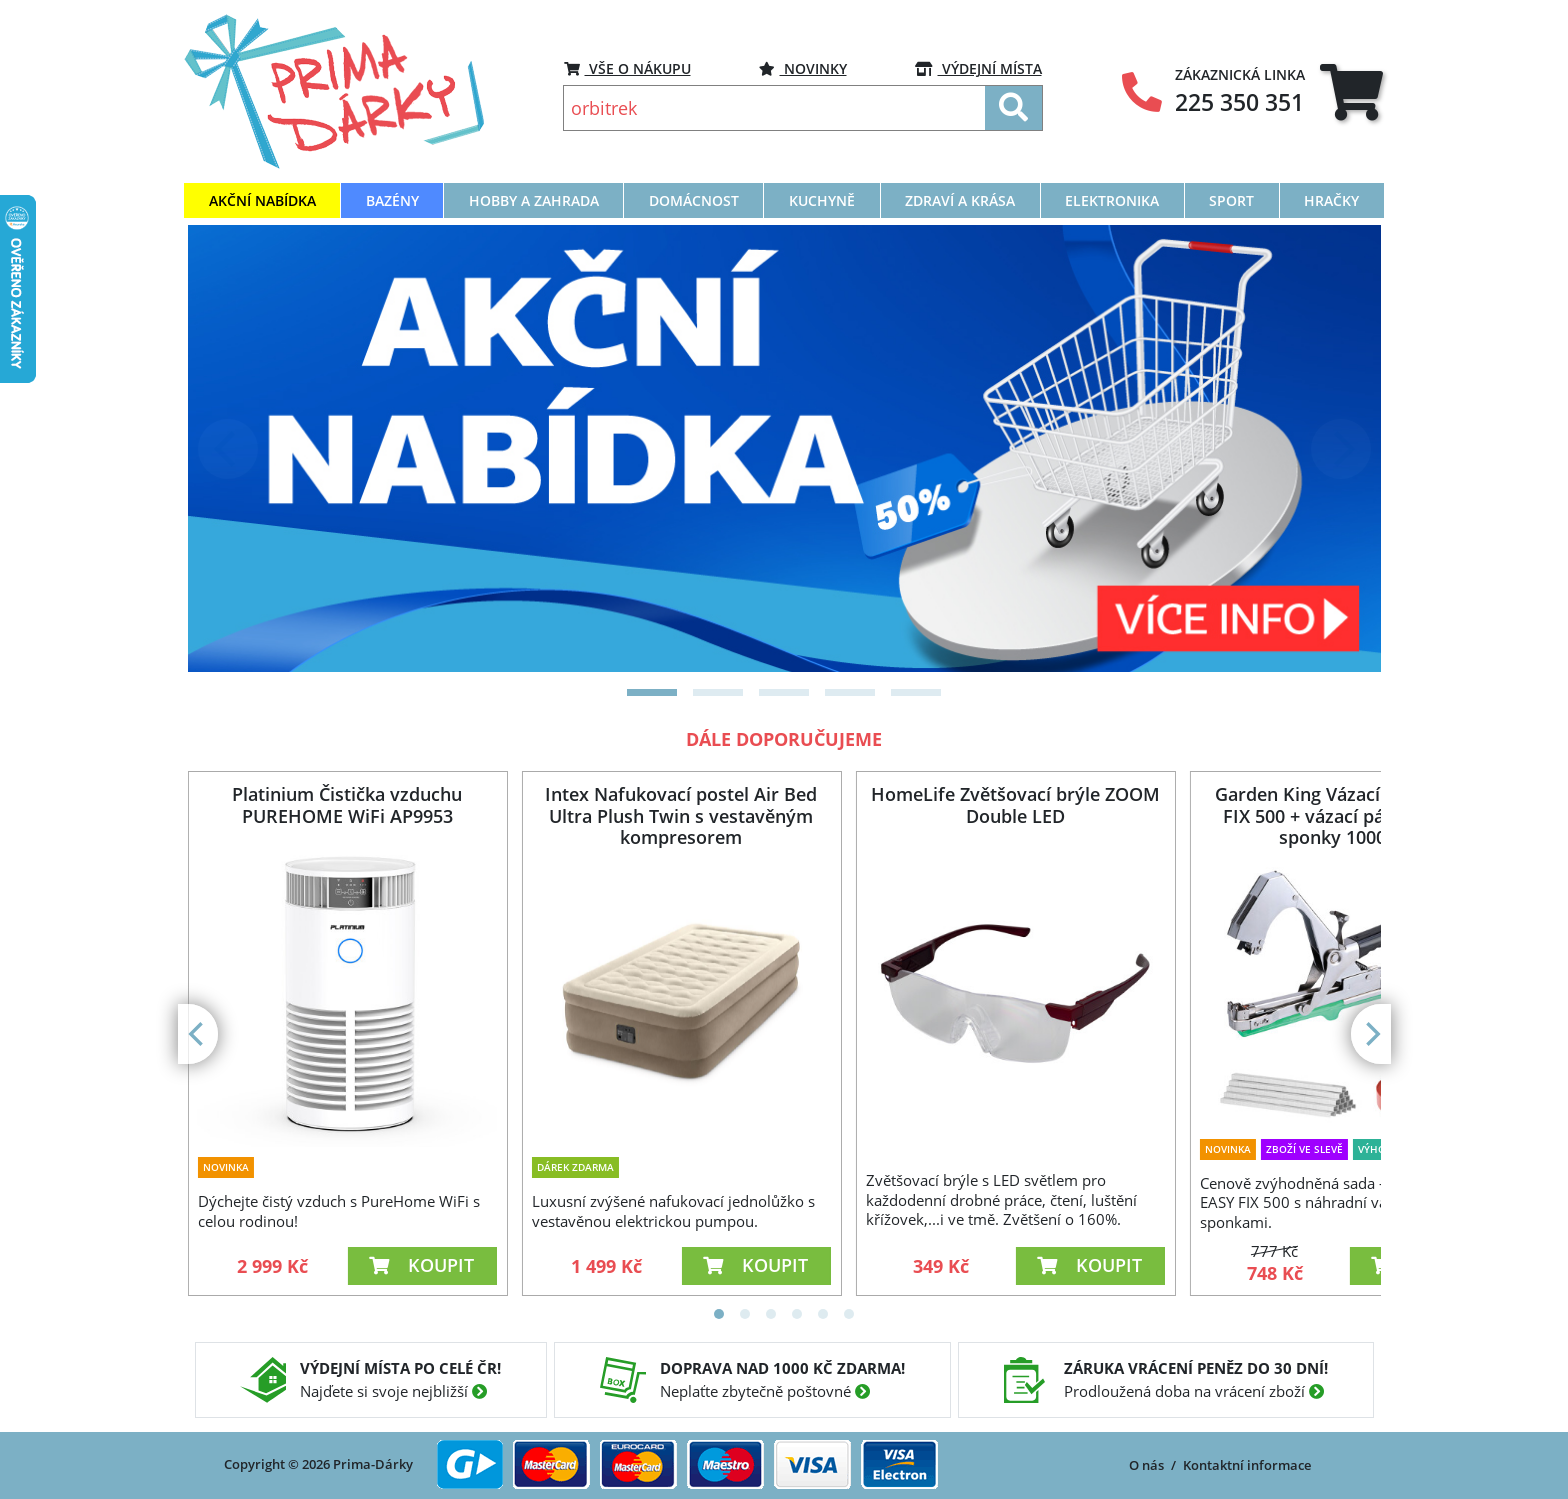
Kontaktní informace (1247, 1465)
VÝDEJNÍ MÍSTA (978, 68)
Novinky (803, 68)
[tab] (1351, 91)
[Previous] (228, 449)
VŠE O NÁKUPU (627, 68)
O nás (1146, 1465)
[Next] (1341, 449)
